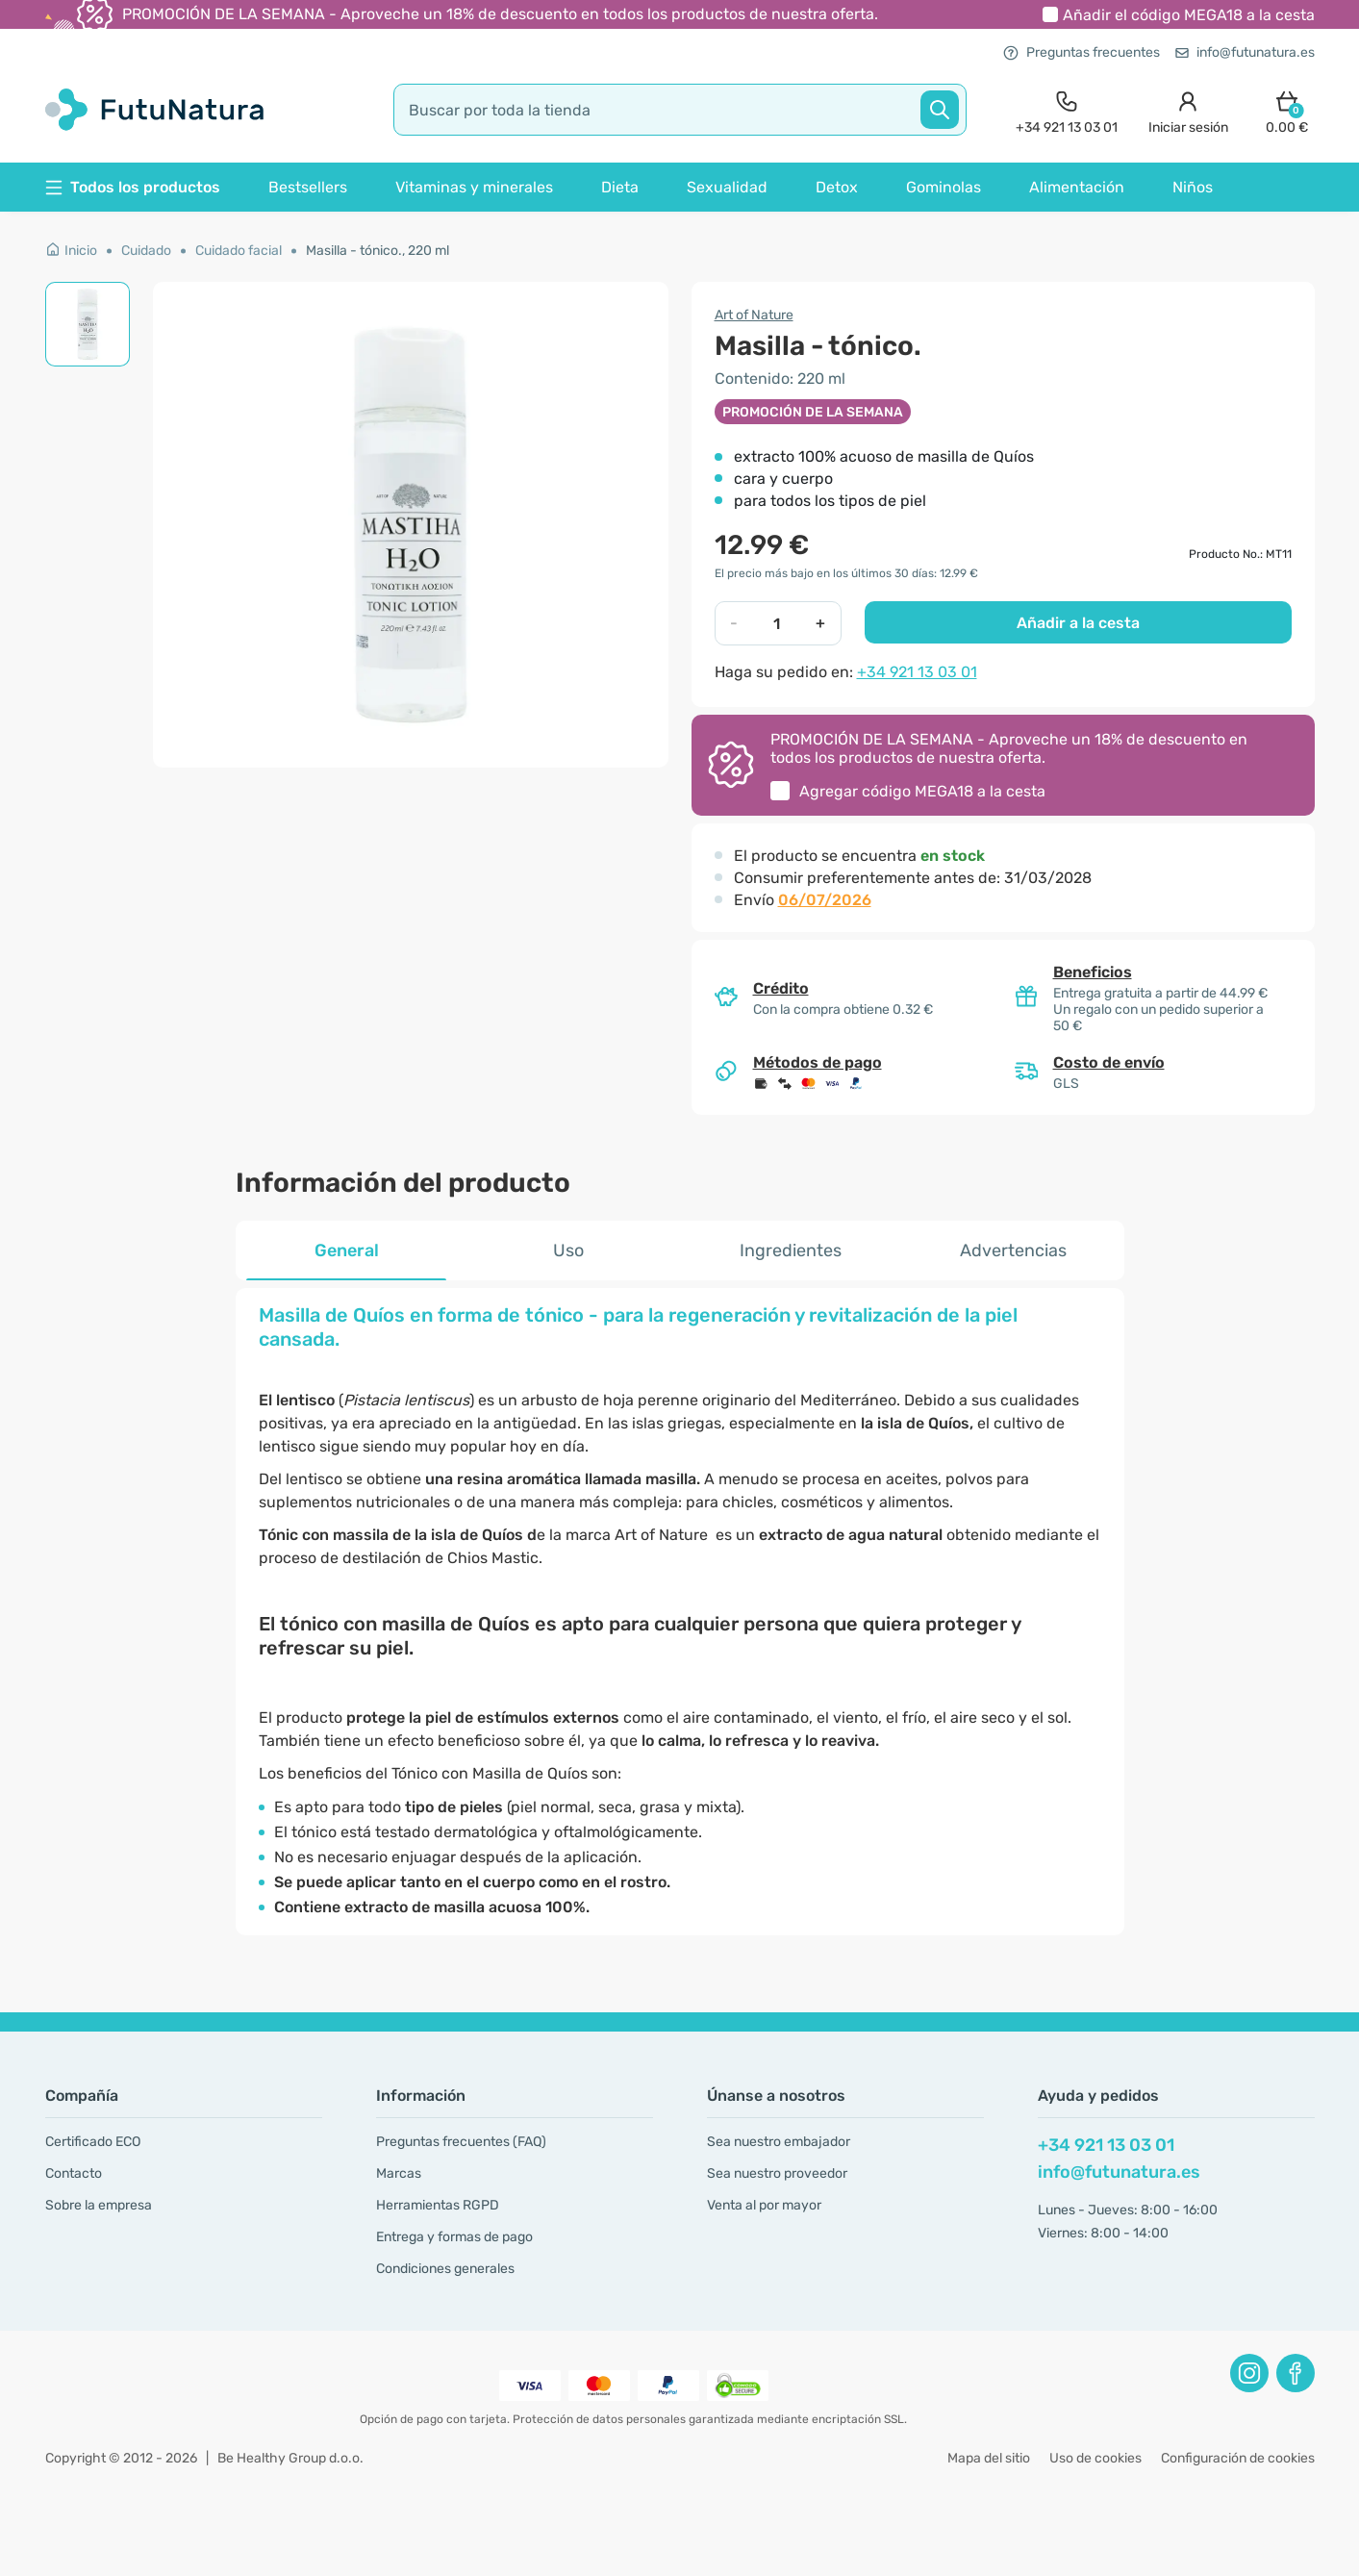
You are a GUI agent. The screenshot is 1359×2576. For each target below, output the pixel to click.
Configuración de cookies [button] (1238, 2458)
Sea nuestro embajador (778, 2142)
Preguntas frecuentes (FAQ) (461, 2142)
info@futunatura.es (1245, 52)
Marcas (398, 2173)
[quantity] (777, 623)
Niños (1192, 187)
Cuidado (146, 250)
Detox (837, 187)
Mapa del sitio (988, 2458)
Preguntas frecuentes (1081, 52)
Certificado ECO (92, 2142)
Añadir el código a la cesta (1189, 15)
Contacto (73, 2173)
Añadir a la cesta (1078, 623)
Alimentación (1076, 187)
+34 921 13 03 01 (917, 672)
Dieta (620, 187)
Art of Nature (754, 315)
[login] (1188, 110)
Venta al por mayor (764, 2205)
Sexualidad (727, 187)
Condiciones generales (445, 2268)
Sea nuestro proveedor (777, 2173)
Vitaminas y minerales (474, 187)
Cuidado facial (238, 250)
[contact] (1067, 110)
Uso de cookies (1095, 2458)
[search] (680, 110)
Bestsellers (307, 187)
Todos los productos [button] (132, 187)
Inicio (71, 250)
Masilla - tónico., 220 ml (377, 250)
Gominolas (943, 187)
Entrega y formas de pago (454, 2237)
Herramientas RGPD (437, 2205)
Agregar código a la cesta (922, 791)
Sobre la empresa (98, 2205)
